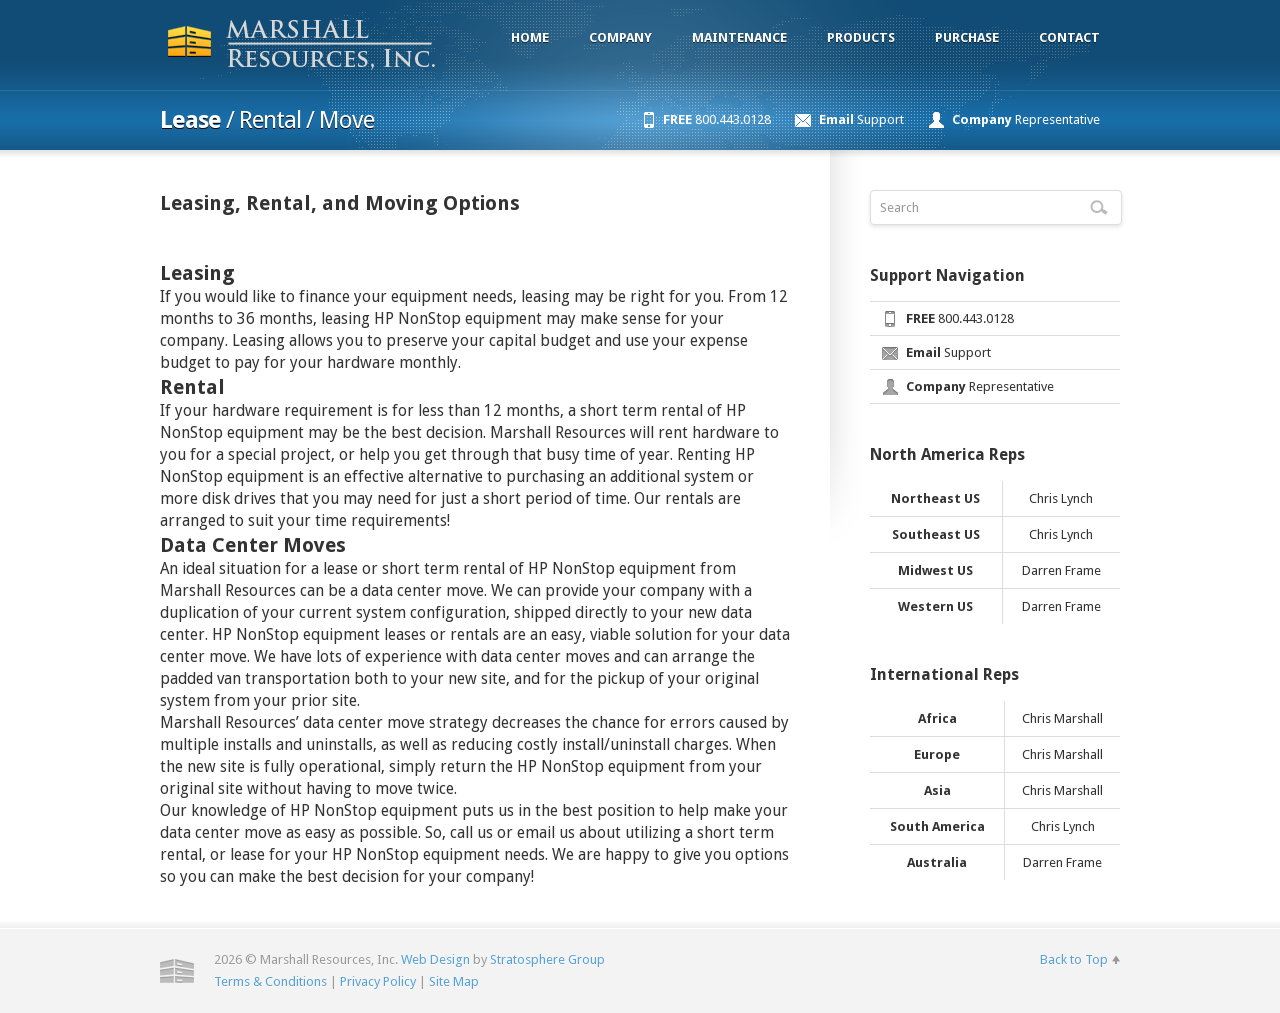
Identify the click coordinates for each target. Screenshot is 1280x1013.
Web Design (435, 959)
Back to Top (1074, 959)
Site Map (454, 981)
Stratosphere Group (547, 959)
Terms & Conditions (270, 981)
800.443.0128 (717, 119)
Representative (1026, 119)
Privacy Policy (378, 981)
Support (861, 119)
